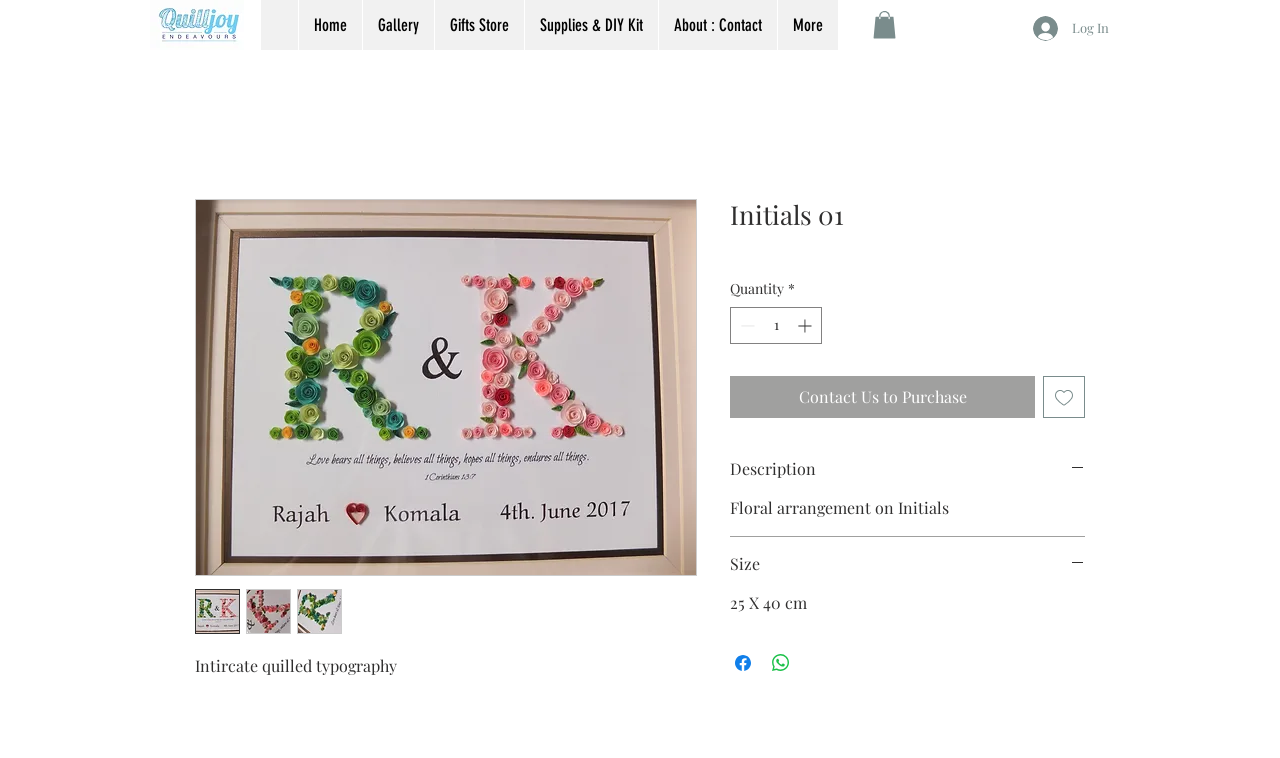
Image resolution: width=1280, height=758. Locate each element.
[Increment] (806, 325)
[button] (884, 24)
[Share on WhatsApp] (781, 663)
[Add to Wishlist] (1064, 397)
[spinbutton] (776, 325)
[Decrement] (745, 325)
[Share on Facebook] (743, 663)
